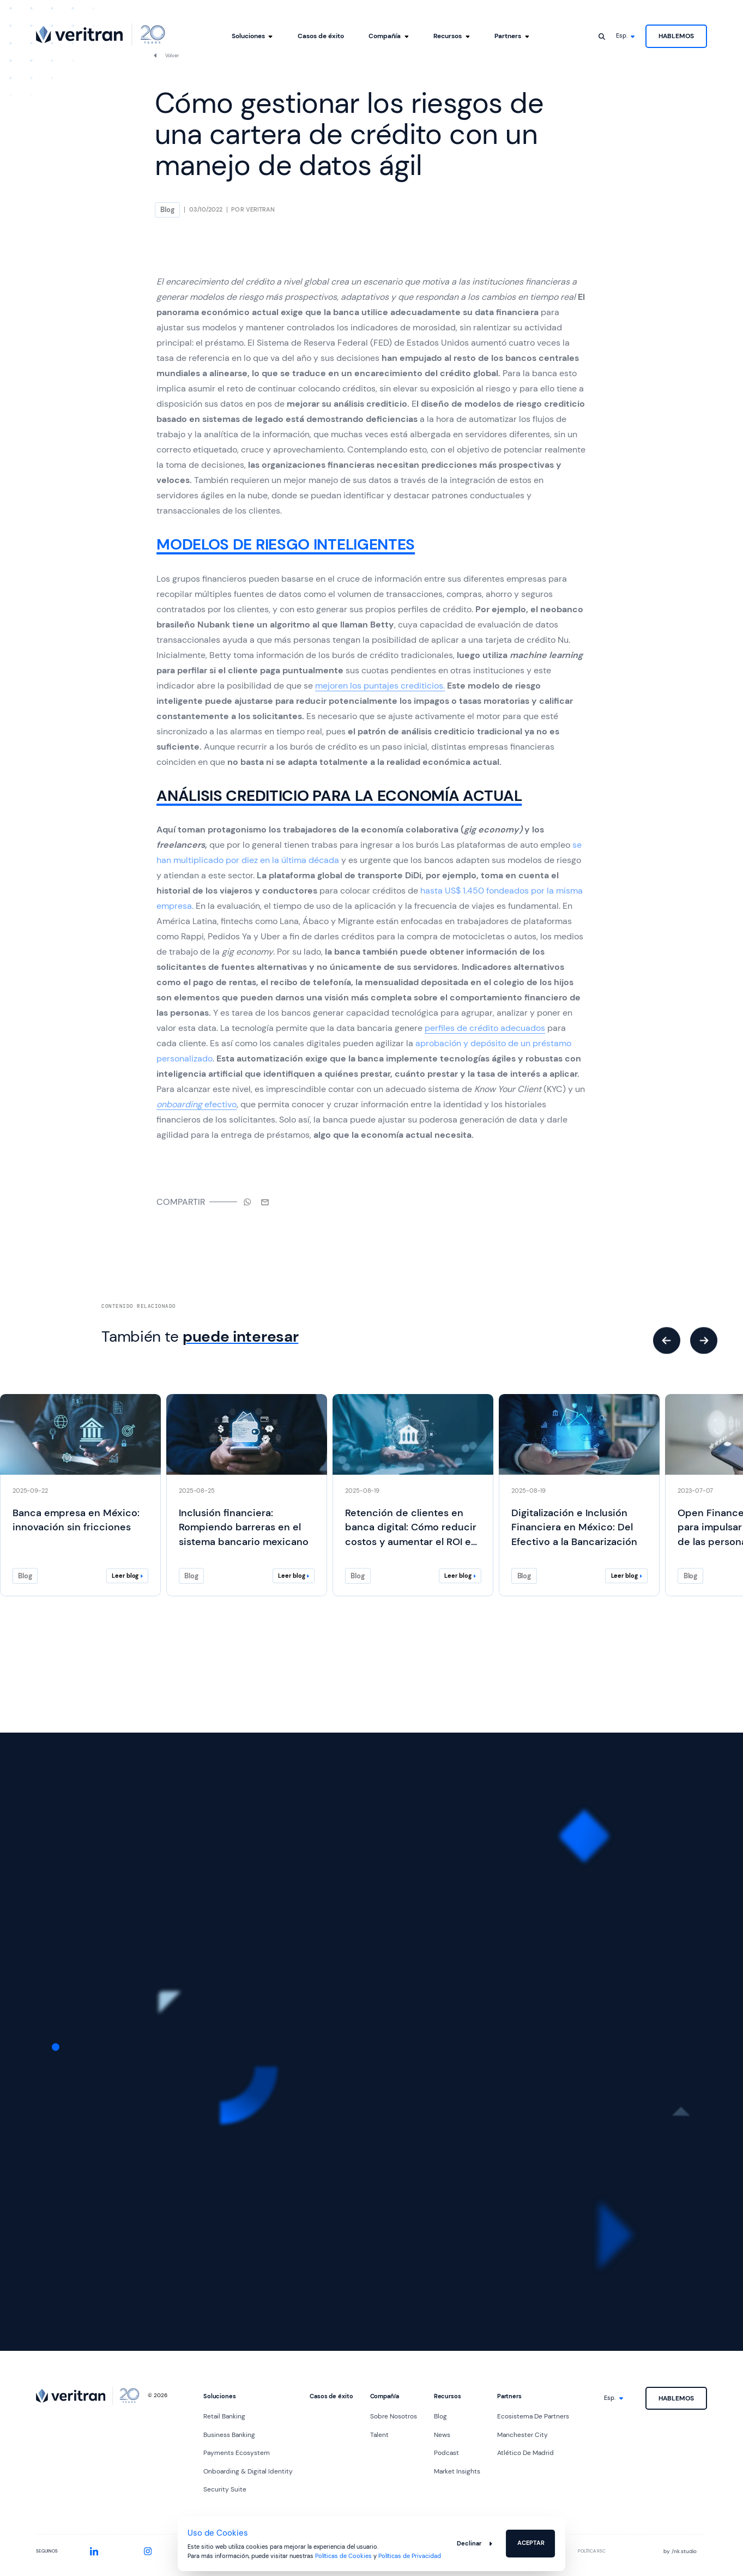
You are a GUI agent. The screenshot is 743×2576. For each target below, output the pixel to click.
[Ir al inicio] (100, 34)
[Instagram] (148, 2551)
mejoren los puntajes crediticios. (380, 685)
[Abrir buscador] (601, 36)
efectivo (196, 1104)
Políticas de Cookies (343, 2556)
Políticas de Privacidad (409, 2556)
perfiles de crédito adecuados (485, 1028)
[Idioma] (625, 36)
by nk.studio (680, 2551)
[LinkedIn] (94, 2551)
